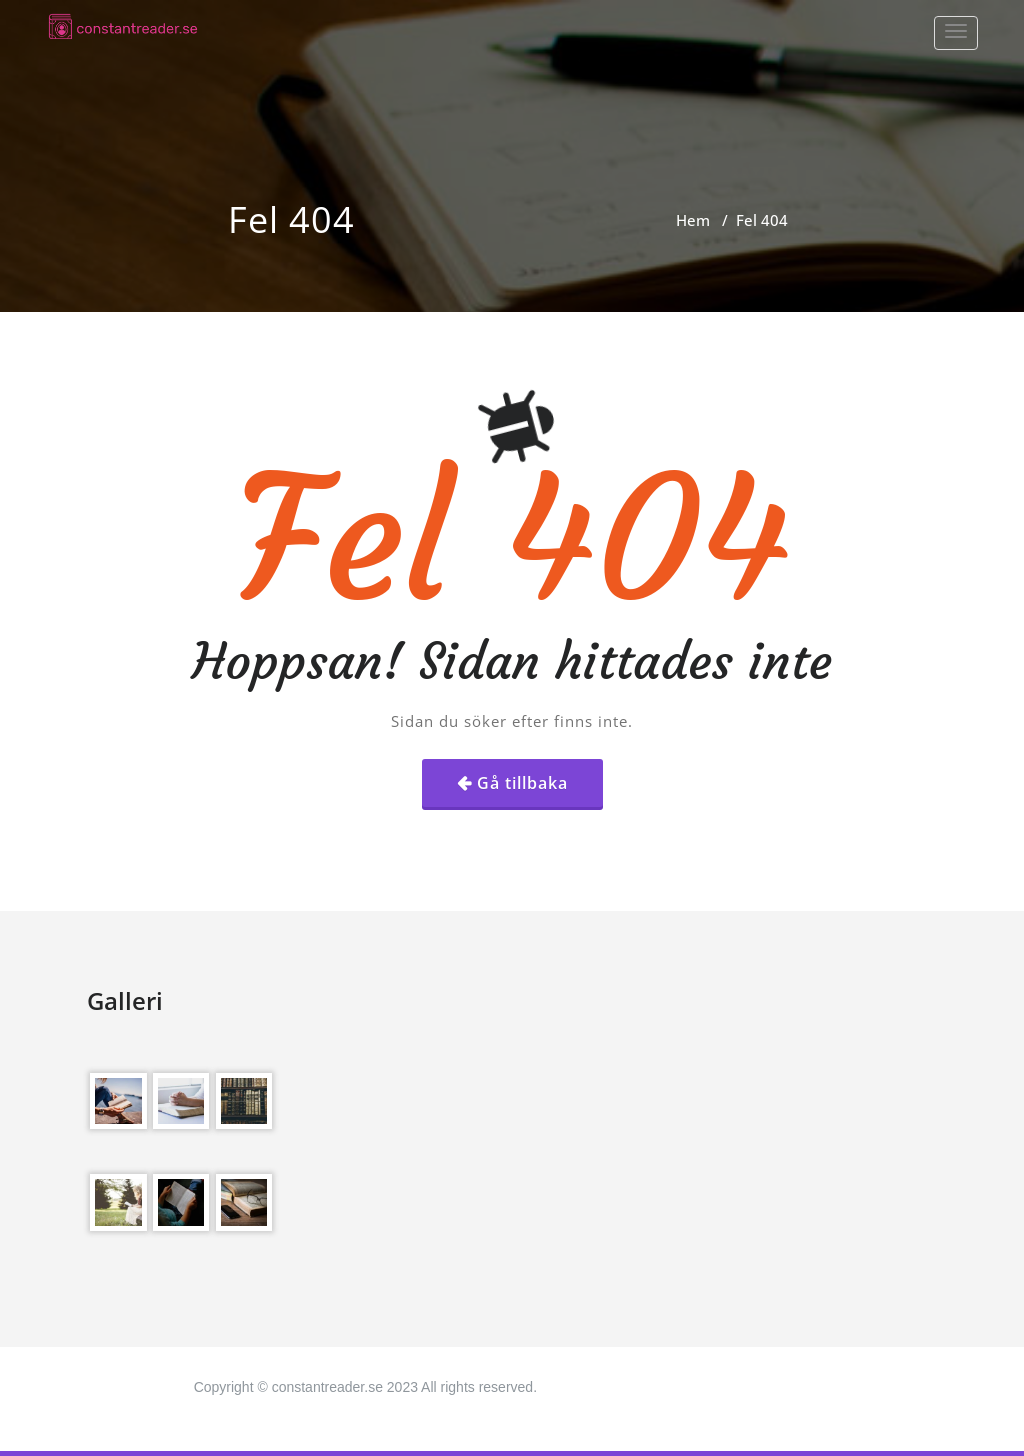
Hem (693, 220)
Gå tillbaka (522, 783)
